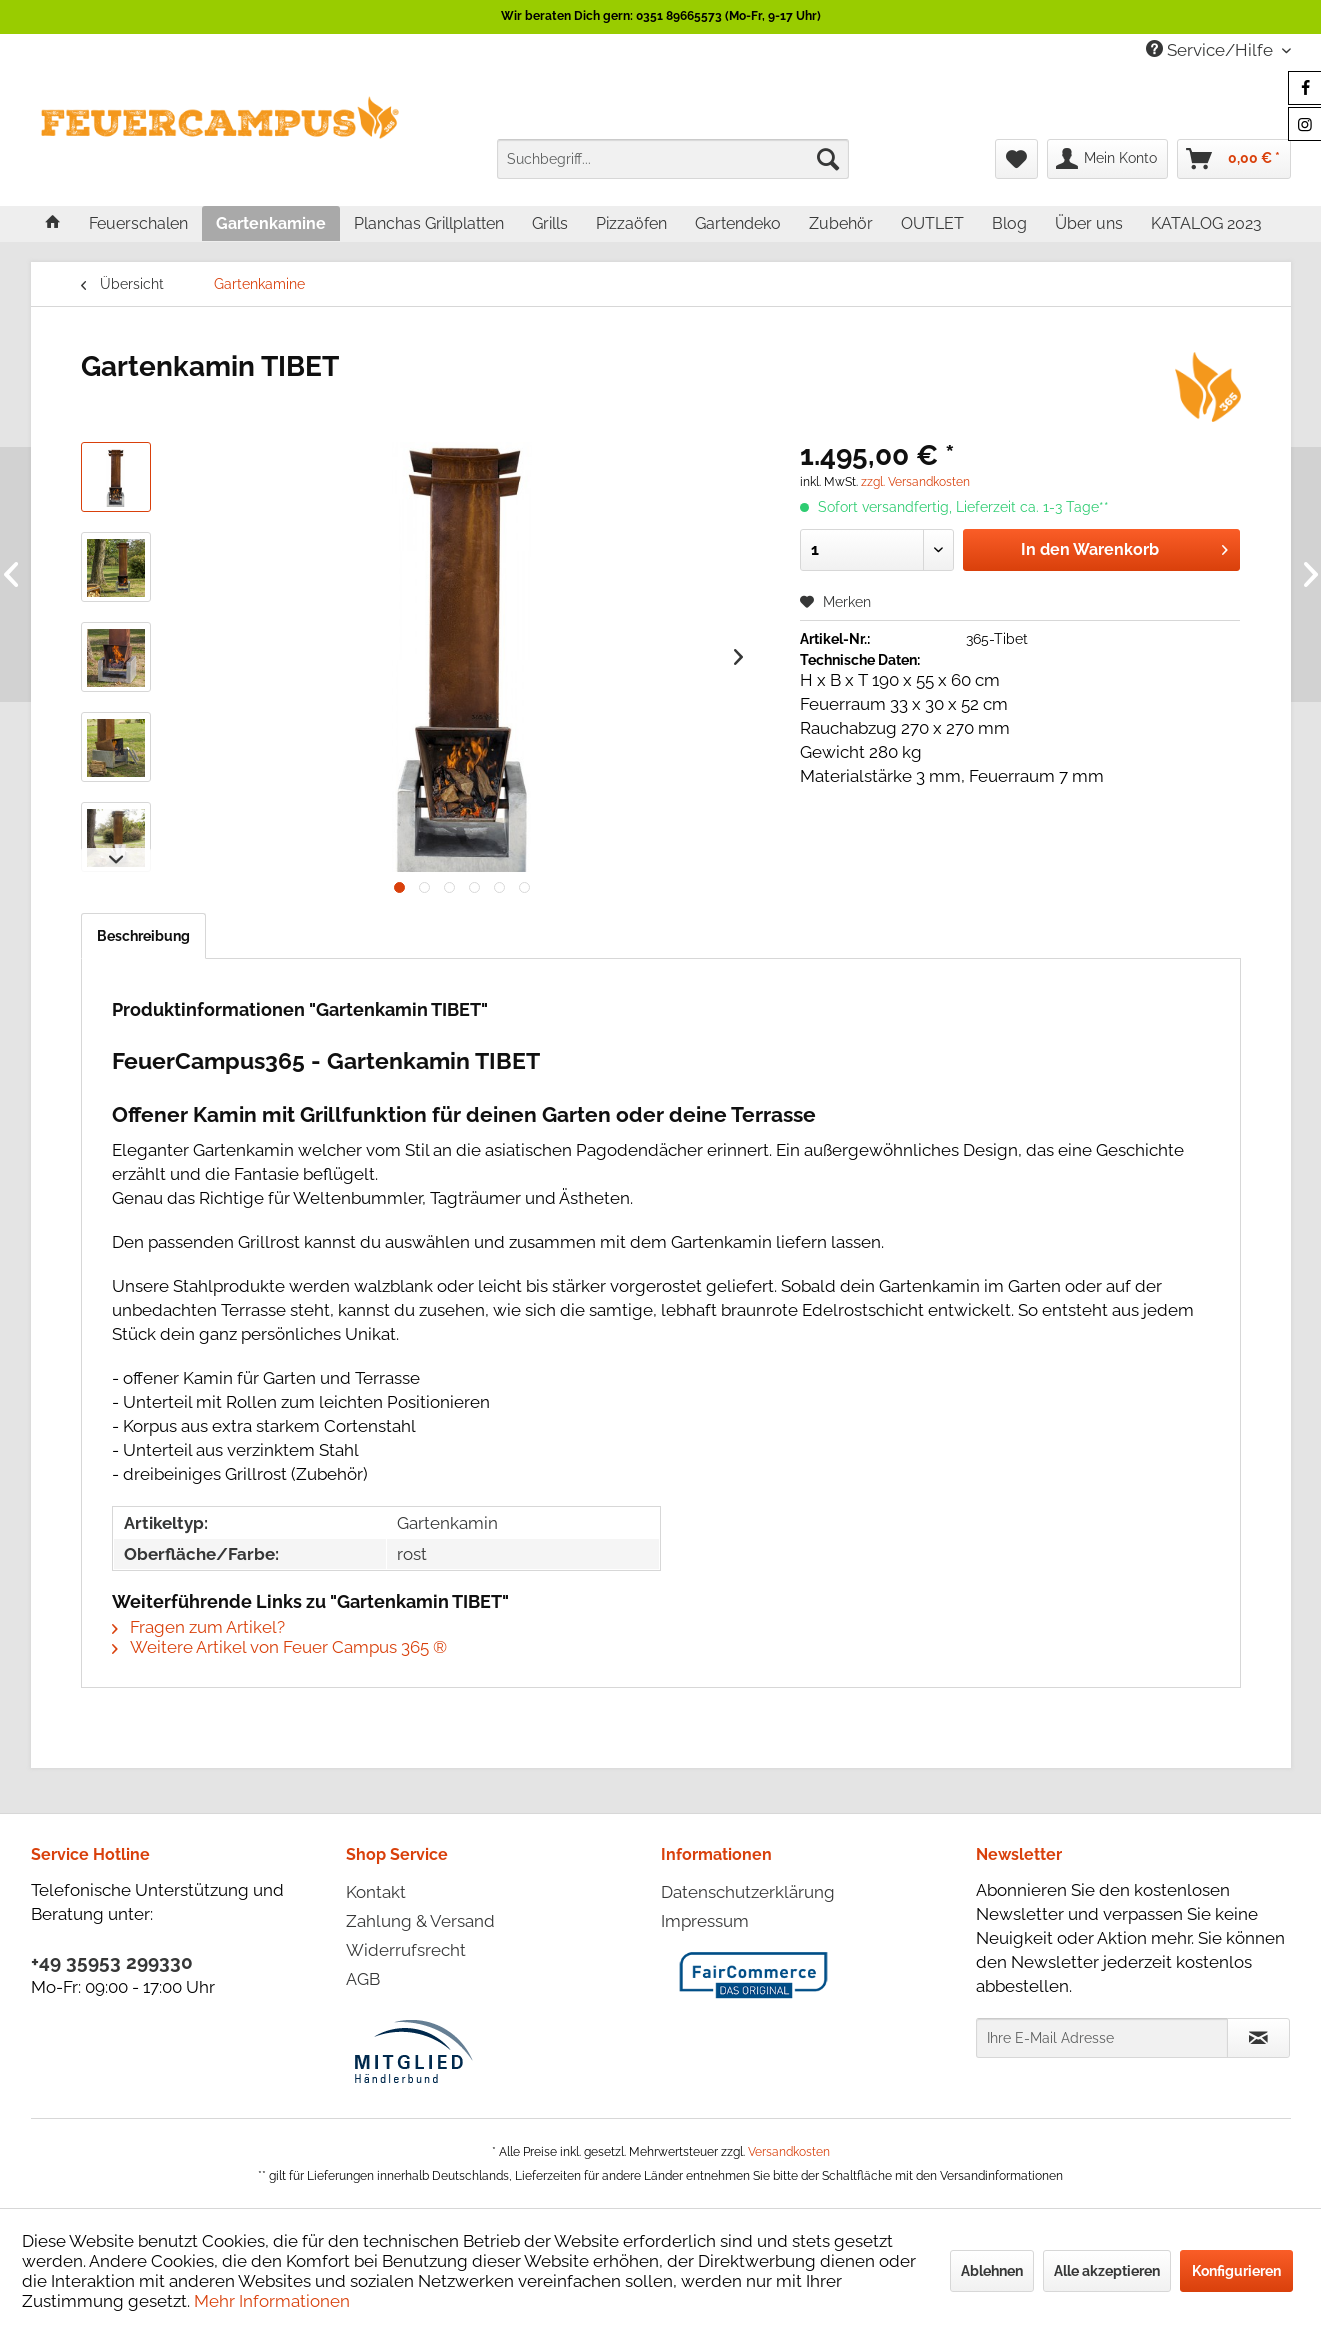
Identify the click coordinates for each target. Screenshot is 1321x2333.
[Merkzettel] (1016, 159)
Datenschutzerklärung (748, 1892)
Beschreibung (143, 936)
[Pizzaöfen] (631, 223)
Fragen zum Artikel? (198, 1627)
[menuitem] (673, 159)
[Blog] (1009, 223)
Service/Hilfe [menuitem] (1211, 50)
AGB (363, 1979)
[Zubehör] (841, 223)
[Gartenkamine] (271, 223)
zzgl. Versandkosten (915, 482)
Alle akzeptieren (1107, 2271)
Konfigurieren (1236, 2271)
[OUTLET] (932, 223)
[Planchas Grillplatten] (429, 223)
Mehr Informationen (272, 2301)
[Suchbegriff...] (673, 159)
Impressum (705, 1921)
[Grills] (550, 223)
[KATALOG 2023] (1206, 223)
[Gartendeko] (738, 223)
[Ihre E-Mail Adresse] (1102, 2038)
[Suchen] (828, 159)
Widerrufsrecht (406, 1950)
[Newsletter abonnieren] (1258, 2038)
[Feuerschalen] (138, 223)
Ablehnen (992, 2271)
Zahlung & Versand (420, 1921)
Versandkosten (789, 2152)
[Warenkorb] (1234, 159)
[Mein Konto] (1107, 159)
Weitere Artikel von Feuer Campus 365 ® (279, 1647)
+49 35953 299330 (112, 1962)
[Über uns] (1089, 223)
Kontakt (376, 1892)
